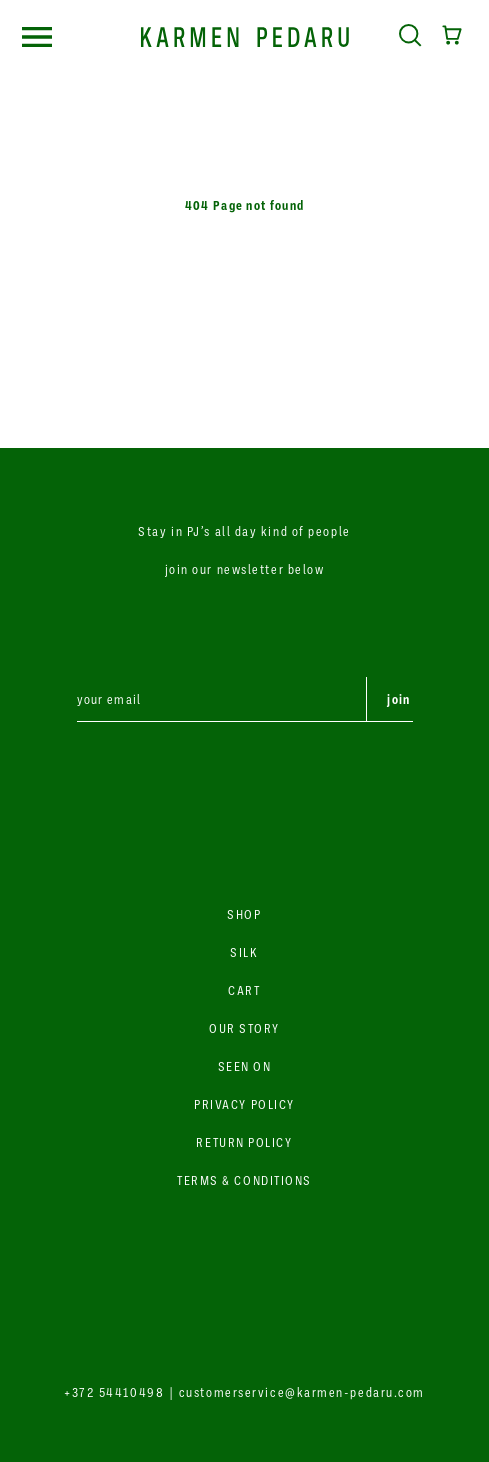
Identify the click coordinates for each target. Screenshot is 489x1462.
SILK (244, 952)
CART (244, 990)
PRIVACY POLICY (244, 1104)
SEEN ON (245, 1066)
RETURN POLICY (244, 1142)
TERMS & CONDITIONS (244, 1180)
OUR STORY (244, 1028)
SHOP (244, 914)
